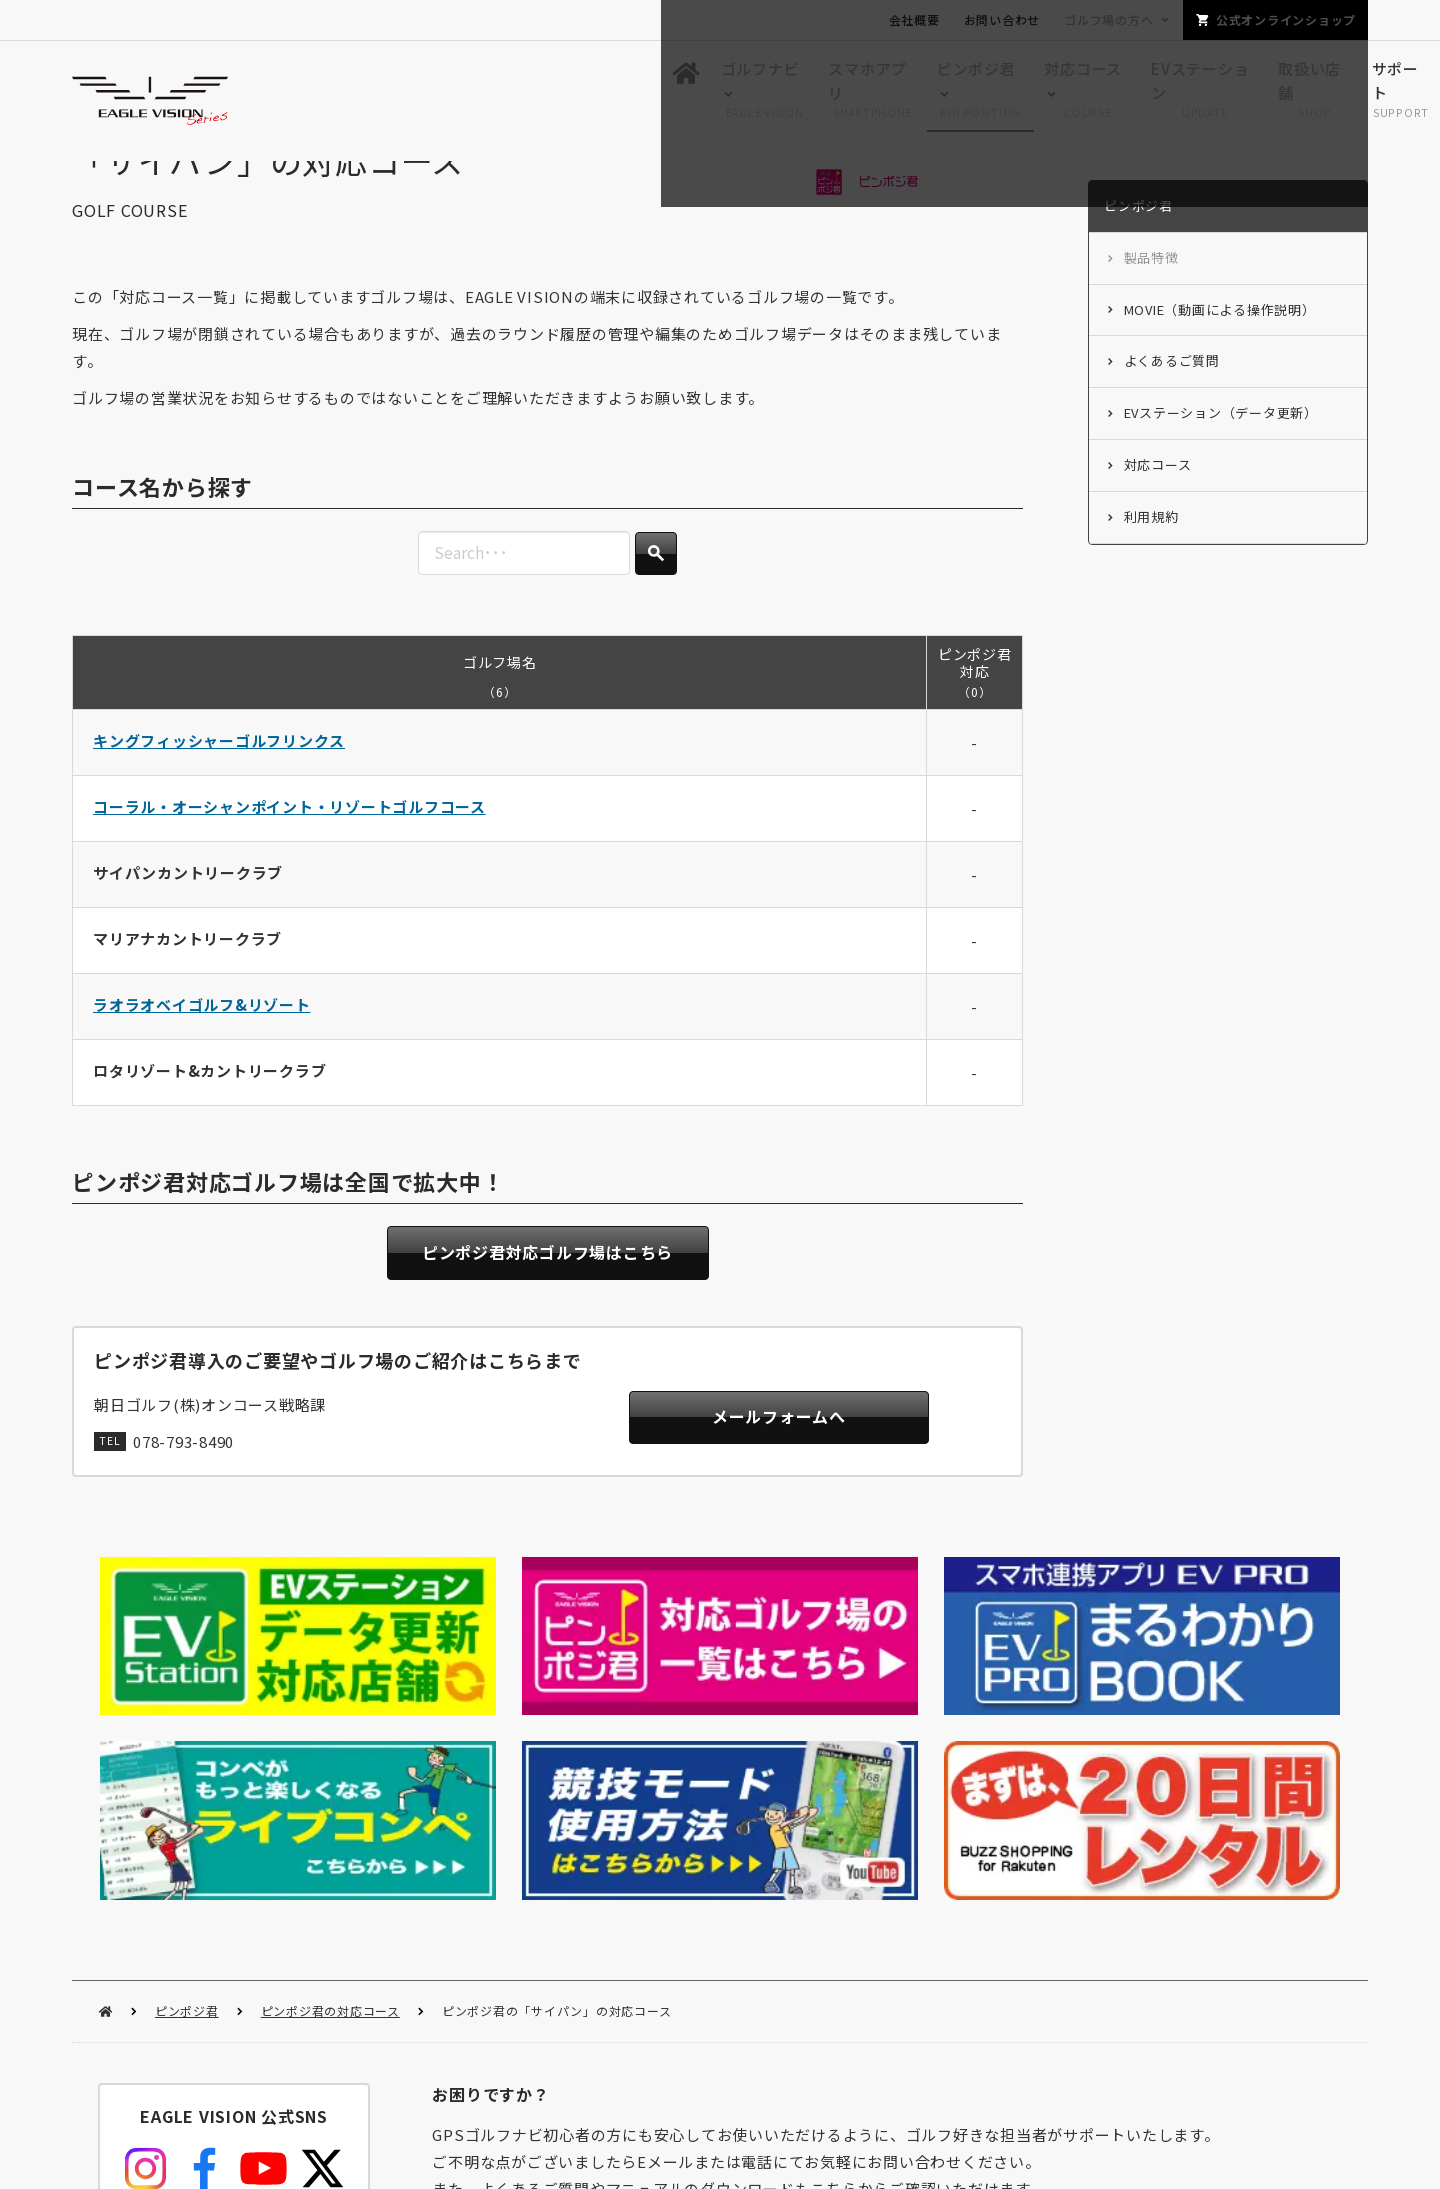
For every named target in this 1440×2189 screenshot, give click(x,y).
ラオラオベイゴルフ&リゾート (202, 1044)
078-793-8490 (183, 1486)
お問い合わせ (1002, 19)
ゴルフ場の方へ (1108, 19)
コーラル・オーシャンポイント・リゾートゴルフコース (289, 846)
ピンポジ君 (187, 1789)
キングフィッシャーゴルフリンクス (219, 780)
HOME (105, 1790)
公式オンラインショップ (1286, 19)
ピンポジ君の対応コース (330, 1789)
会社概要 (914, 19)
